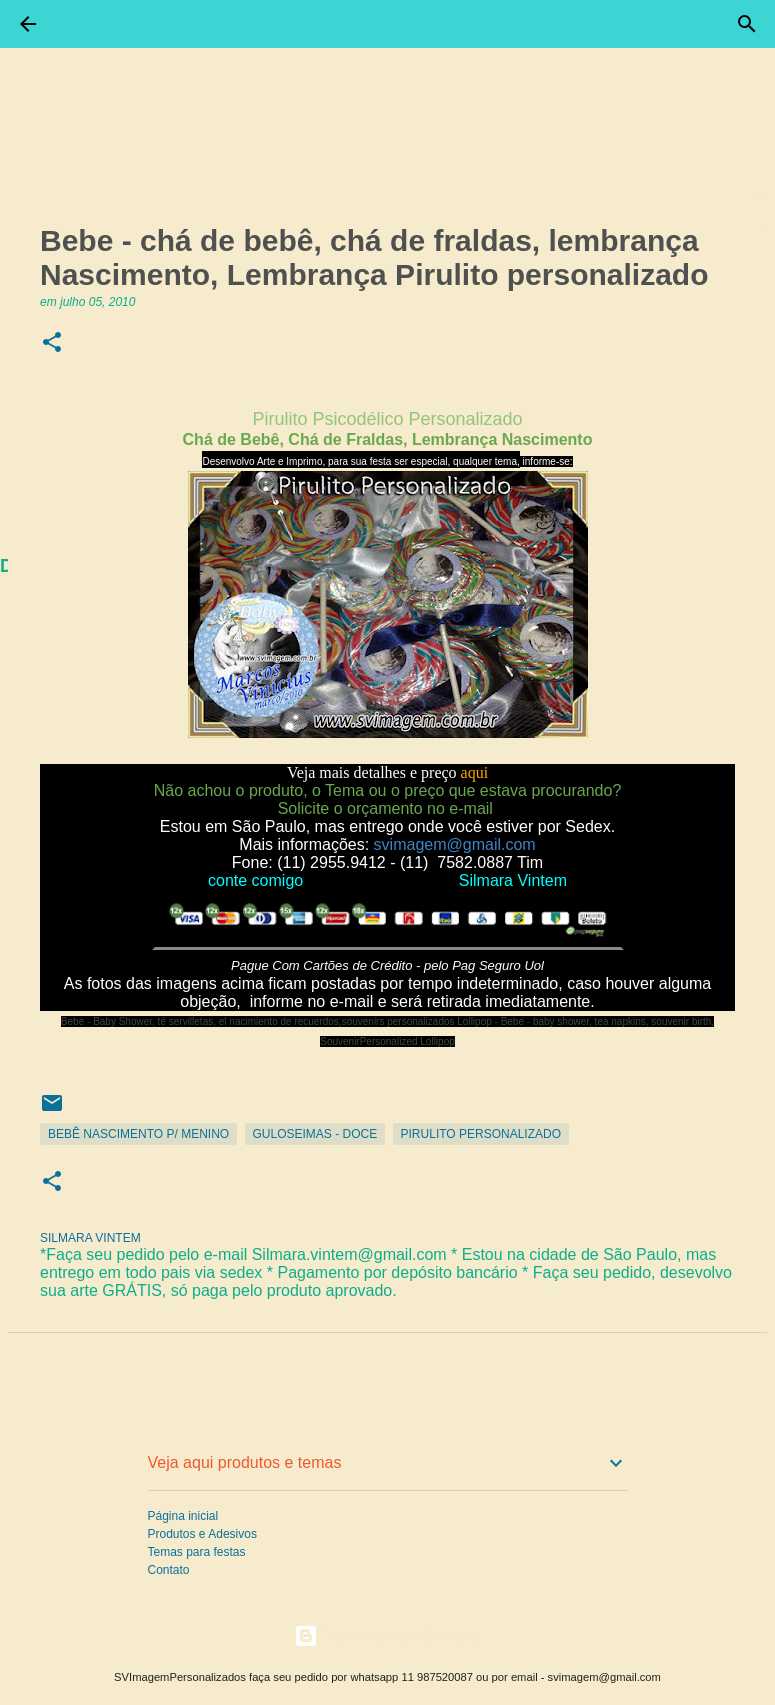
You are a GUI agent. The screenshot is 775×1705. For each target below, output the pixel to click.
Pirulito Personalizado (481, 1134)
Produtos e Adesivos (202, 1534)
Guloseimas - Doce (315, 1134)
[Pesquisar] (747, 24)
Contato (169, 1570)
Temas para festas (197, 1552)
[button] (52, 343)
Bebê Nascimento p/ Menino (138, 1134)
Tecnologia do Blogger (387, 1635)
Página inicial (183, 1516)
